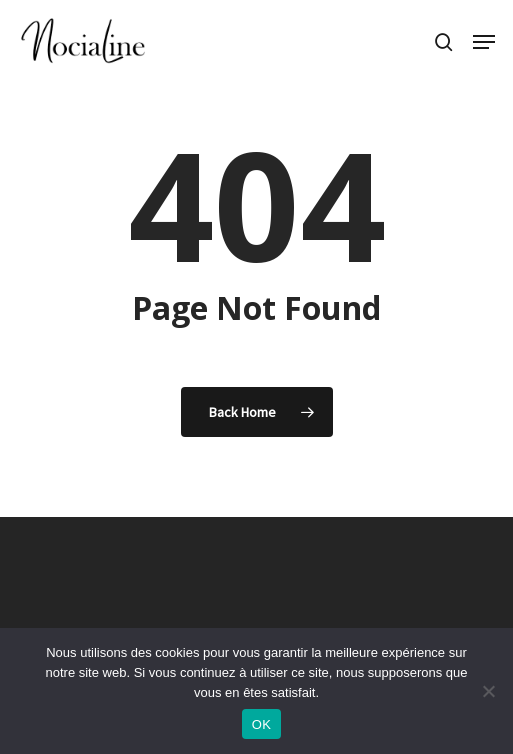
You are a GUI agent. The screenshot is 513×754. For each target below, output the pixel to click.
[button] (484, 42)
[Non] (488, 691)
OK (261, 724)
